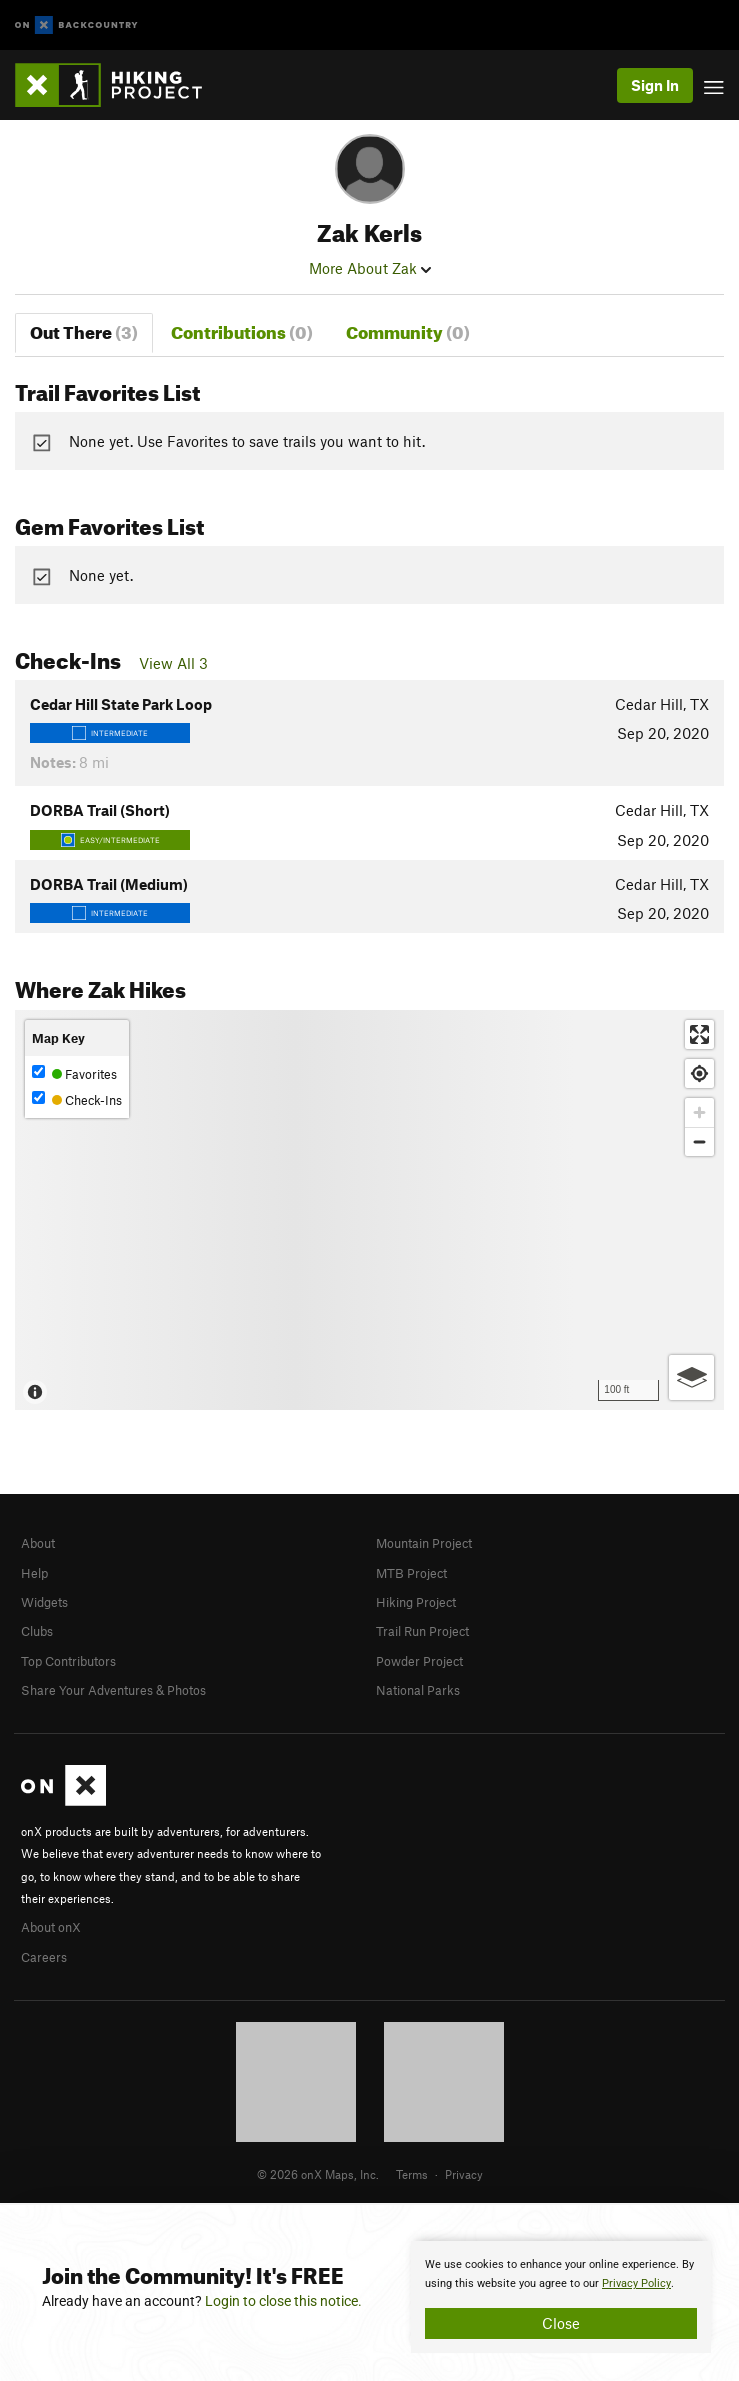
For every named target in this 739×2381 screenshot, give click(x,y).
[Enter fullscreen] (699, 1034)
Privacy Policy (636, 2283)
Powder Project (419, 1661)
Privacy (464, 2174)
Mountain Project (424, 1543)
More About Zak (370, 268)
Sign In (655, 85)
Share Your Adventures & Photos (113, 1690)
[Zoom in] (699, 1112)
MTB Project (411, 1573)
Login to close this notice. (283, 2301)
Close (561, 2323)
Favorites (74, 1073)
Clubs (37, 1631)
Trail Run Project (422, 1631)
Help (34, 1573)
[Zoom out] (699, 1141)
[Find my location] (699, 1073)
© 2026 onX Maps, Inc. (318, 2174)
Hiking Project (416, 1602)
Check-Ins (77, 1099)
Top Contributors (68, 1661)
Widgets (44, 1602)
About (38, 1543)
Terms (412, 2174)
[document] (561, 2297)
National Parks (418, 1690)
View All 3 (173, 663)
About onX (51, 1927)
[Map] (369, 1210)
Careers (44, 1957)
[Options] (691, 1377)
